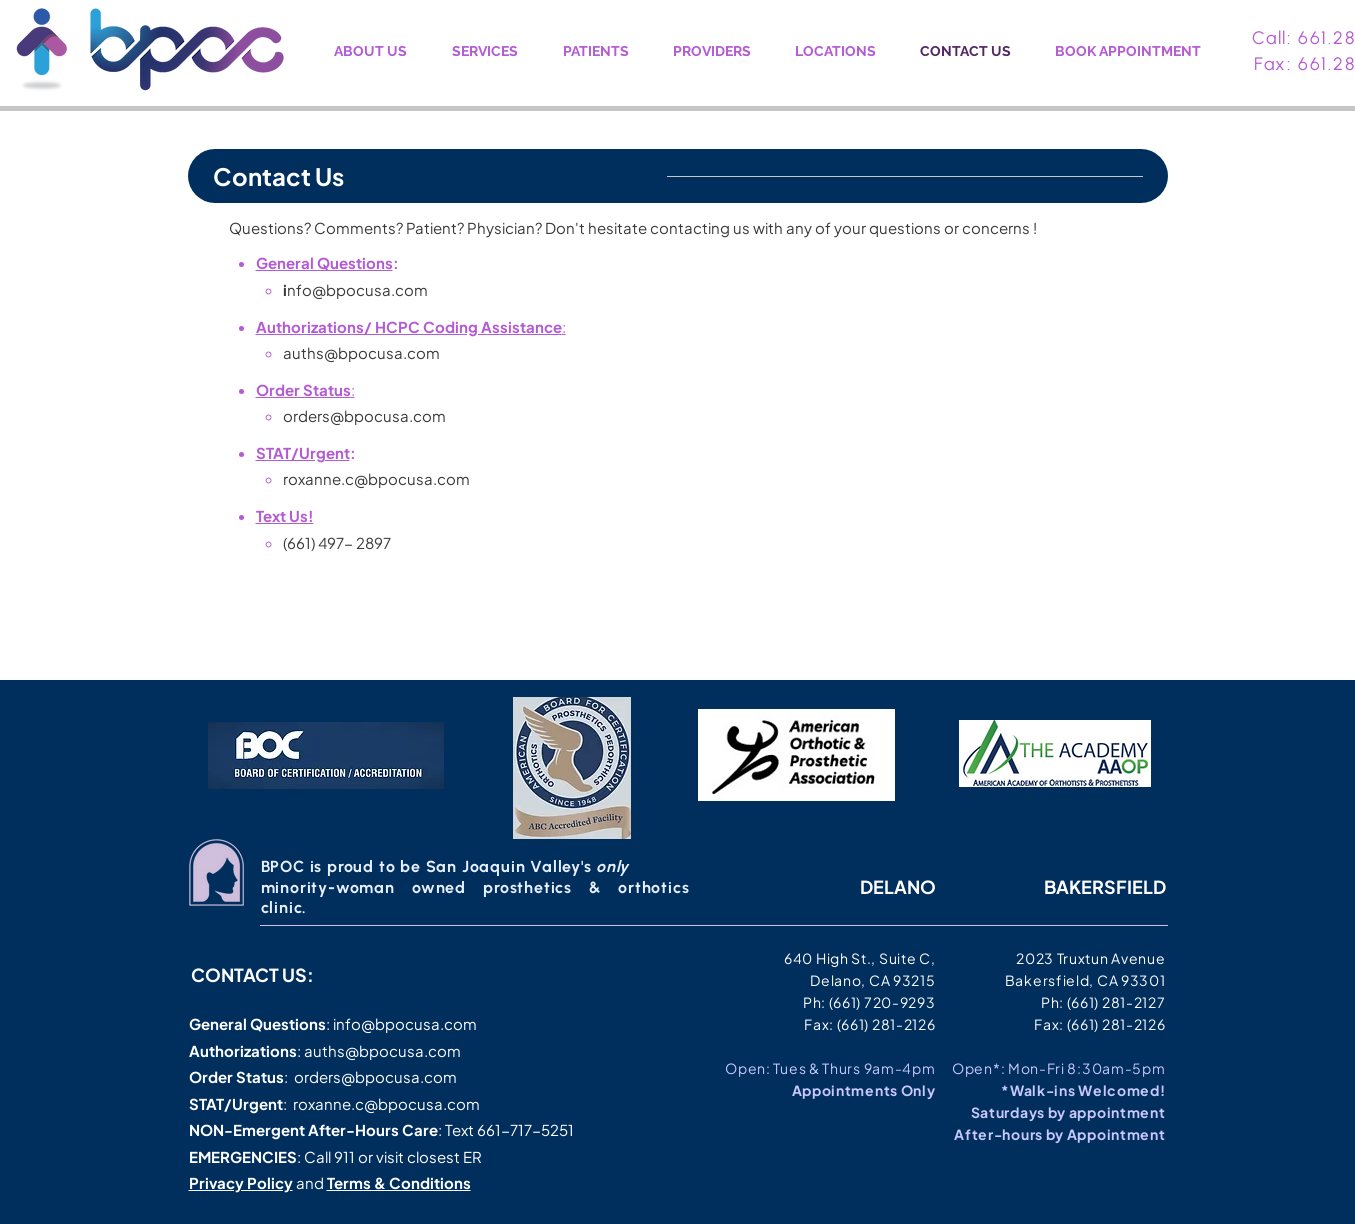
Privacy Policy (241, 1182)
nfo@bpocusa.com (357, 289)
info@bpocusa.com (405, 1023)
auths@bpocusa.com (361, 352)
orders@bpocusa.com (364, 415)
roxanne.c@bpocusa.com (376, 478)
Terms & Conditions (399, 1182)
